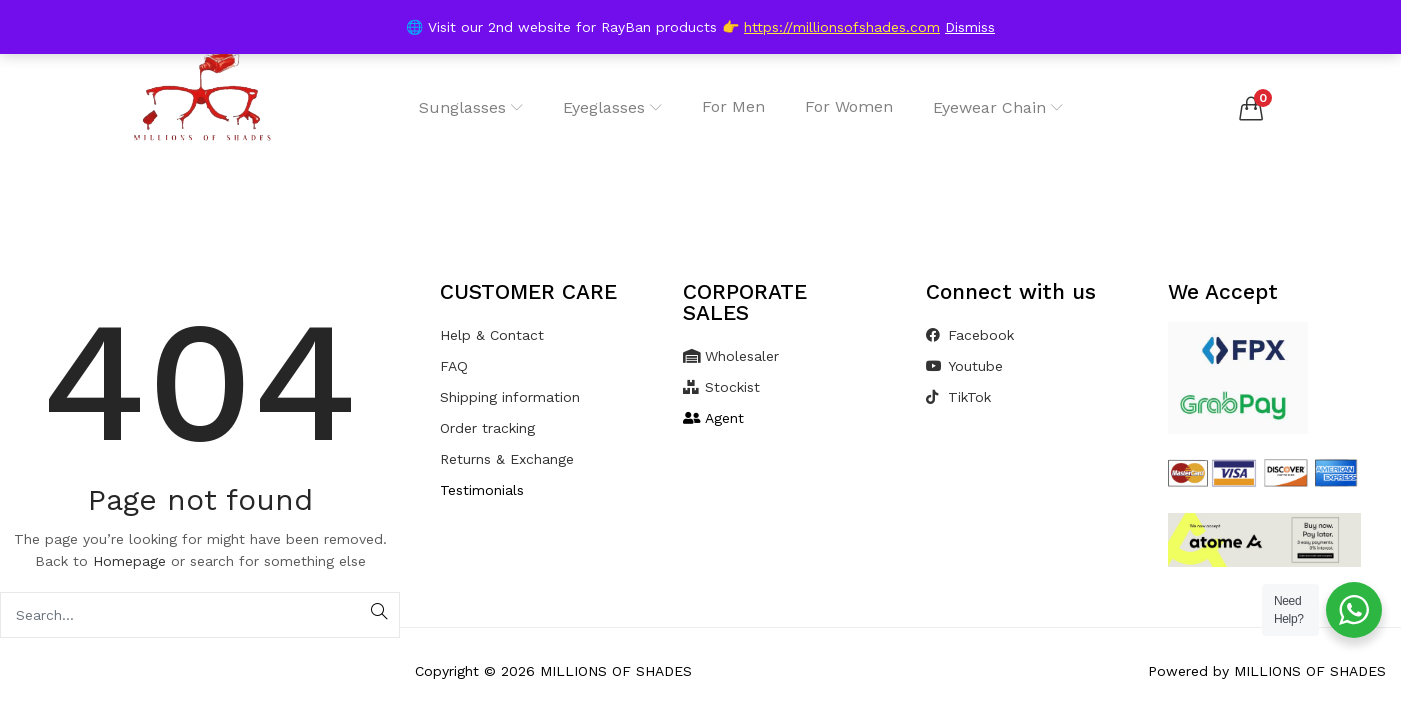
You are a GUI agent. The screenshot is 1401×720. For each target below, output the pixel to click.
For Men (733, 106)
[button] (1251, 108)
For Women (849, 106)
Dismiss (970, 27)
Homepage (129, 561)
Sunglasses (471, 107)
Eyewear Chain (998, 107)
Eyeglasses (612, 107)
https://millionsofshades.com (842, 27)
